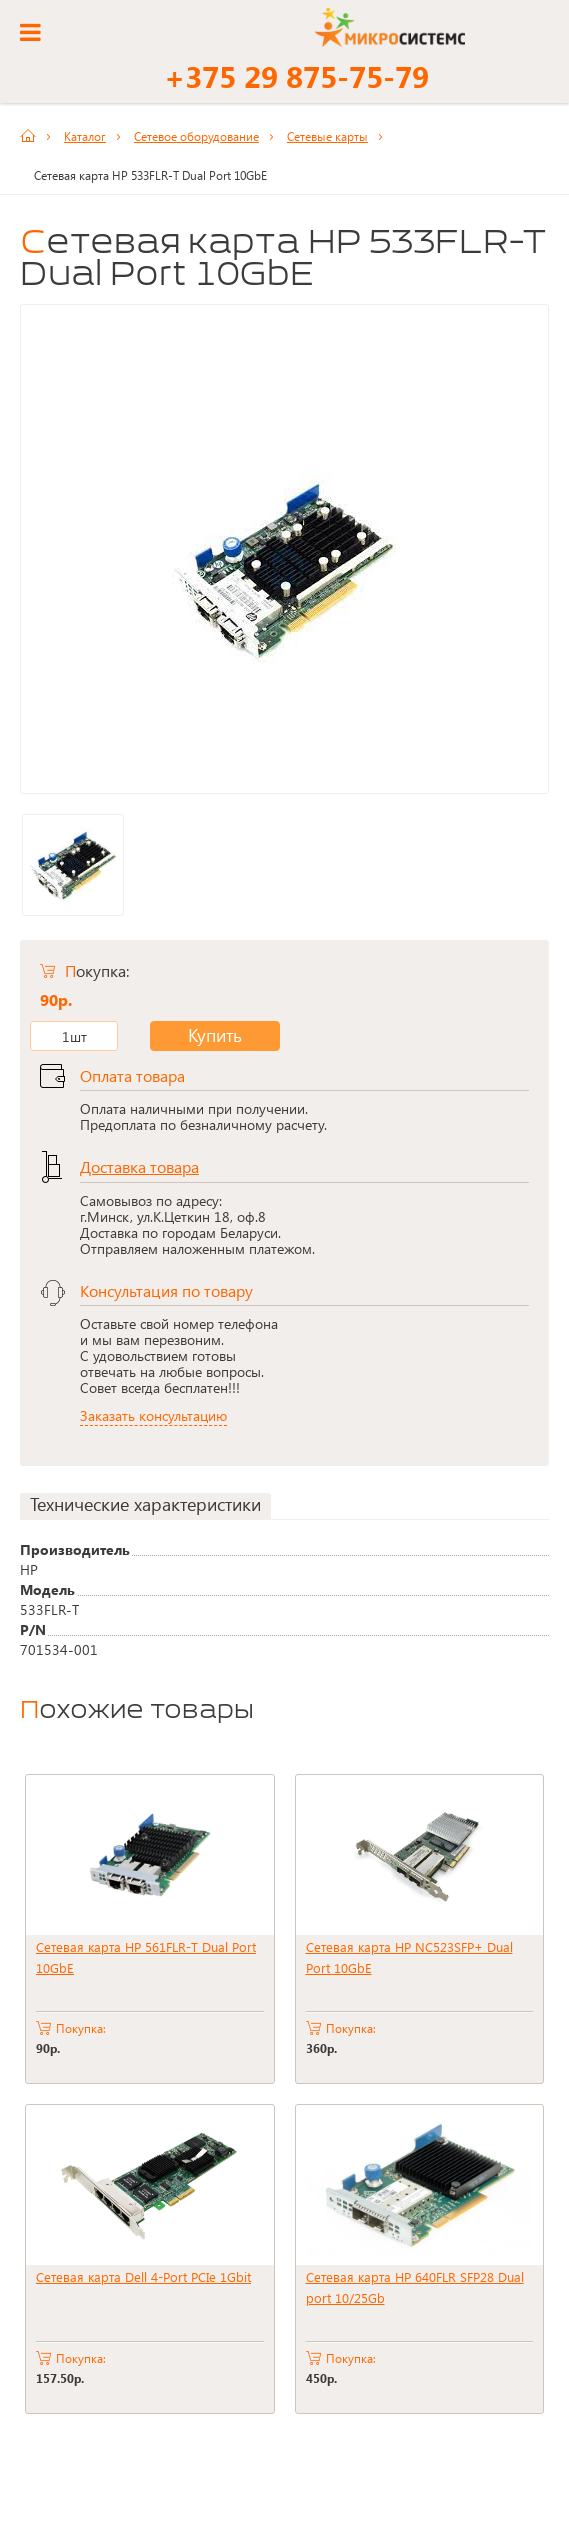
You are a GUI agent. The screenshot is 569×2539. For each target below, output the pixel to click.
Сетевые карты (327, 136)
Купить (199, 1036)
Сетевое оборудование (196, 136)
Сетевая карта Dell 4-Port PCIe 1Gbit (143, 2276)
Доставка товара (139, 1166)
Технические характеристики (145, 1504)
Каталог (85, 136)
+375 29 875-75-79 (296, 76)
